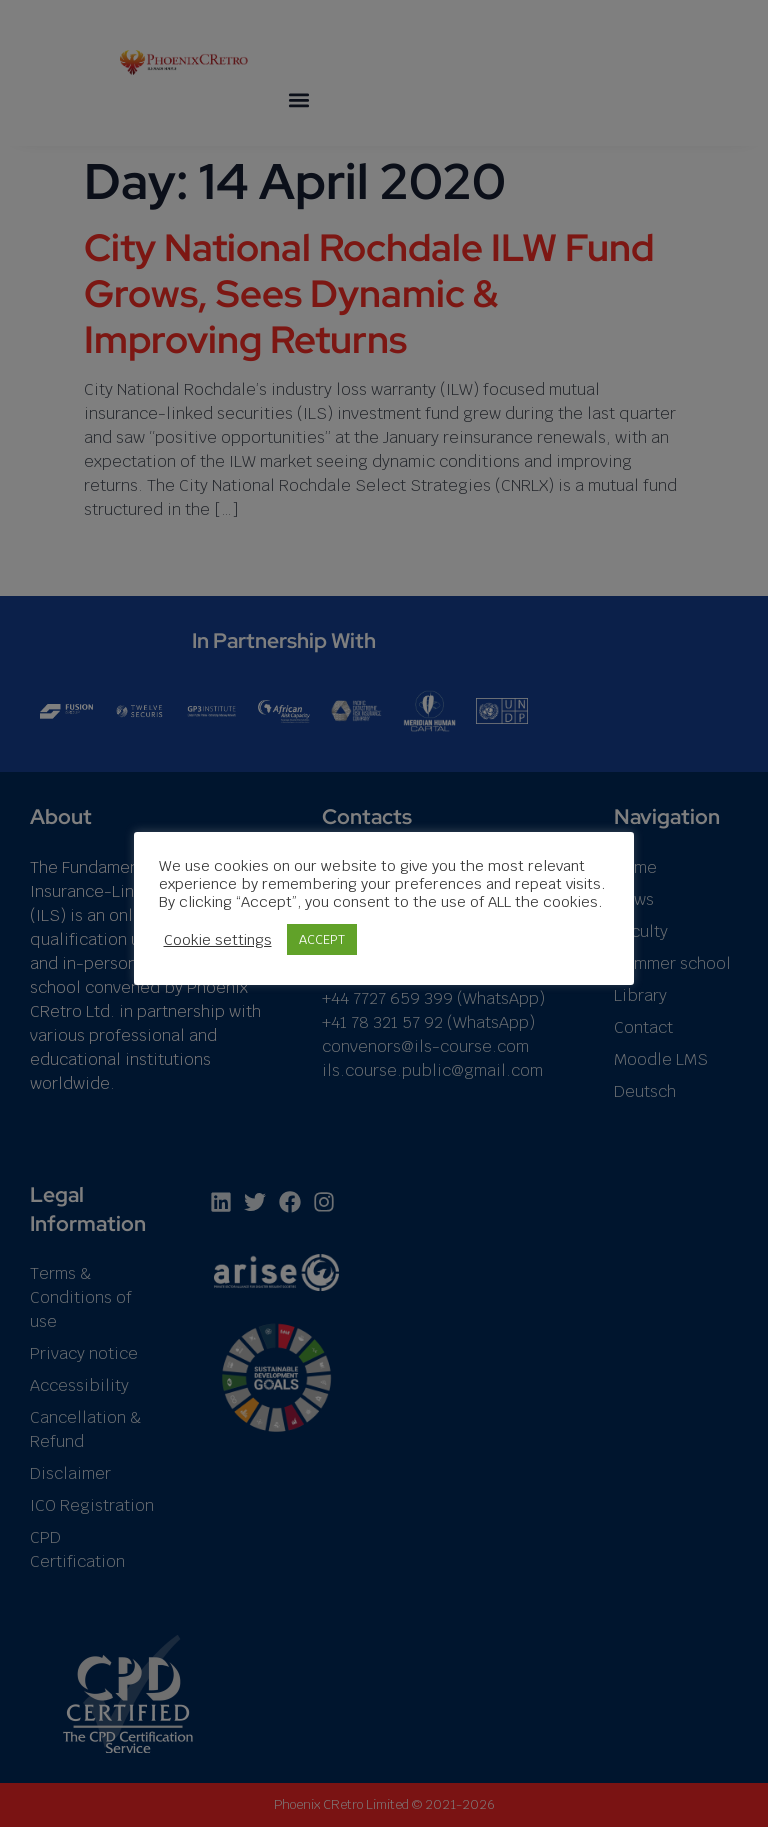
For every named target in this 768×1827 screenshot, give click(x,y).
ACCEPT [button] (322, 939)
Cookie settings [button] (218, 940)
